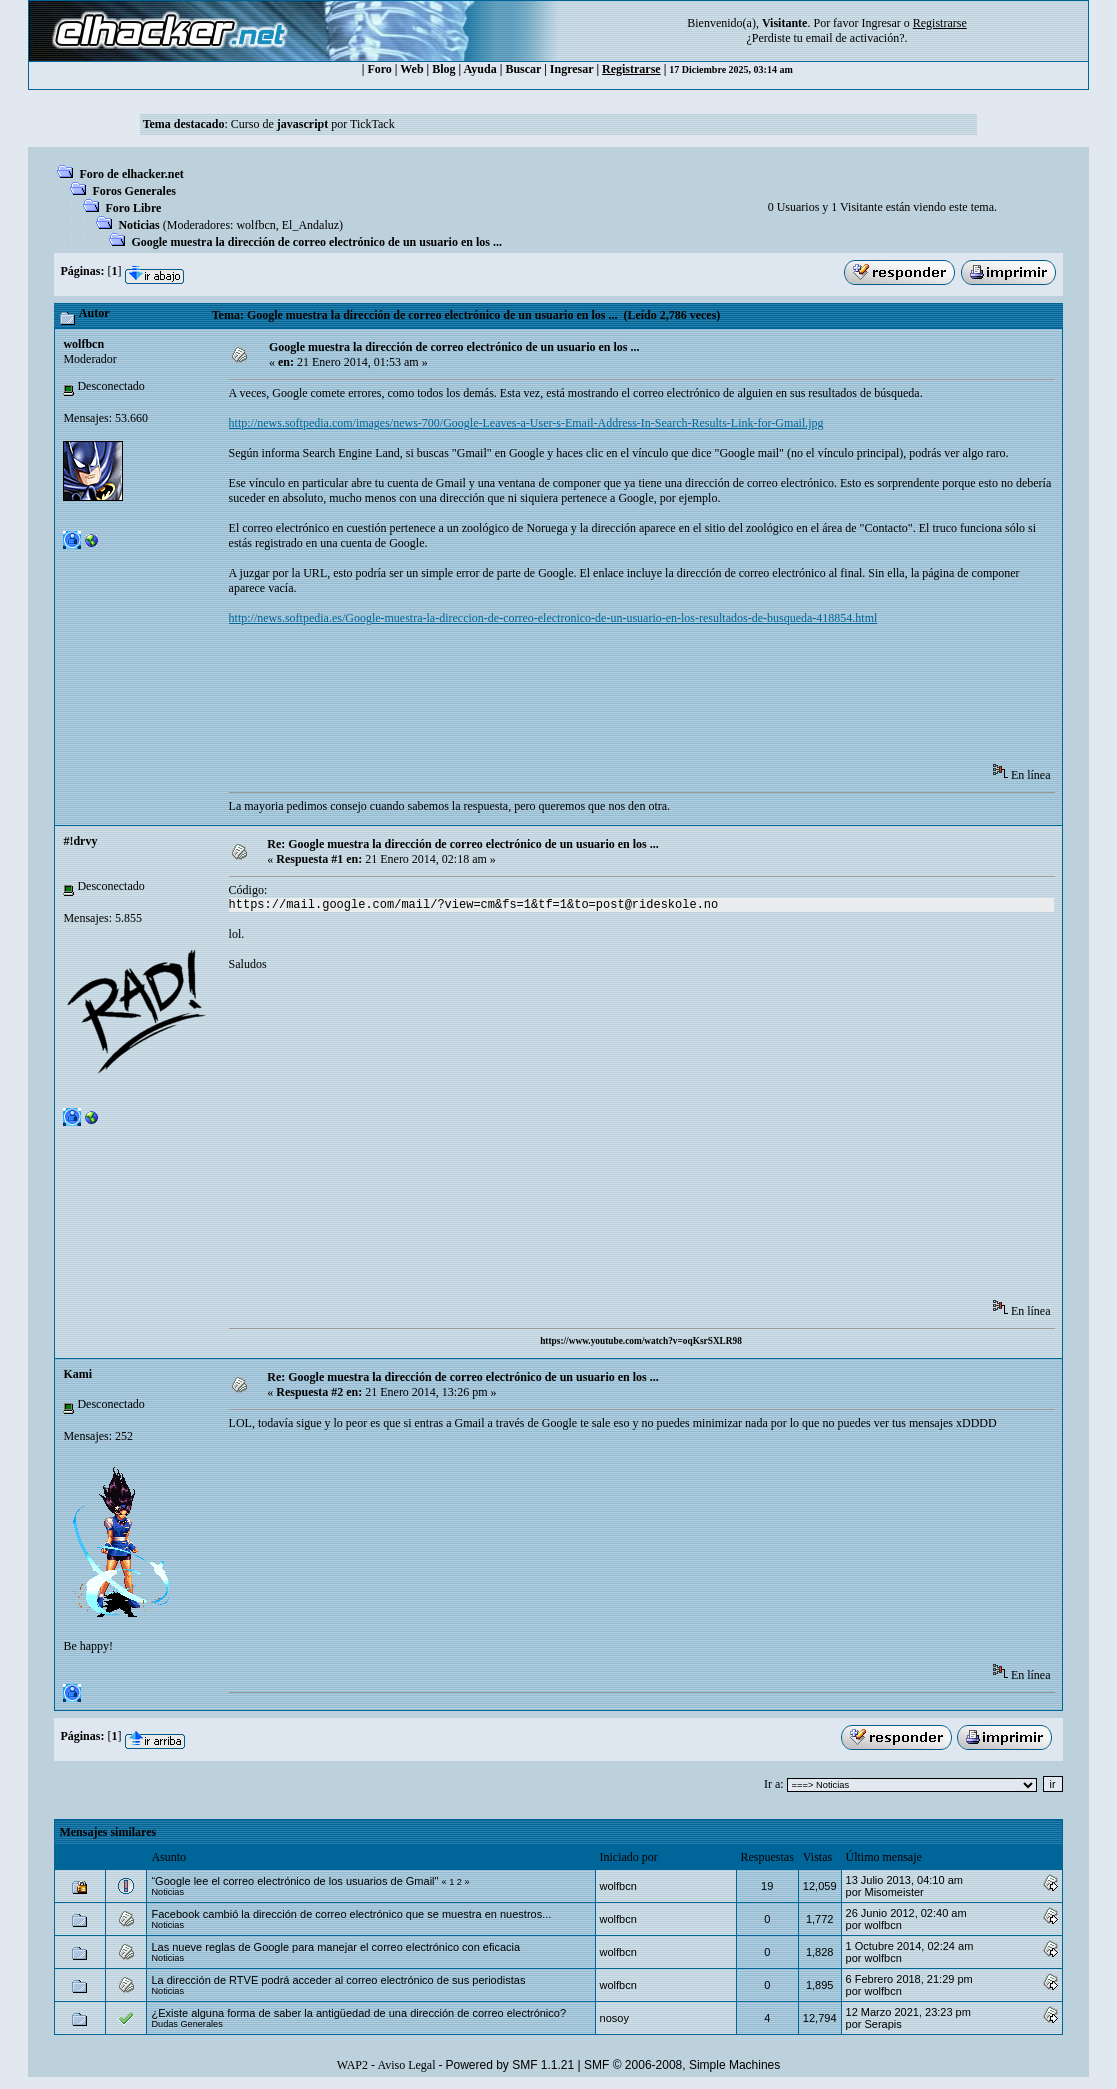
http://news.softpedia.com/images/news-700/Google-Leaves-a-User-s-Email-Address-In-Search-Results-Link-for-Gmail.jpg (526, 423)
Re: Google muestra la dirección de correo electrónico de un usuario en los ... (463, 844)
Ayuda (480, 69)
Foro (379, 69)
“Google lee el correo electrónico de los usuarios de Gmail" (294, 1881)
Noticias (138, 225)
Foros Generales (133, 191)
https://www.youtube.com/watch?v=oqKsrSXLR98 (641, 1341)
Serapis (882, 2024)
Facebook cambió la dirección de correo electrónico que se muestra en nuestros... (351, 1914)
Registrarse (631, 69)
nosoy (614, 2018)
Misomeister (893, 1892)
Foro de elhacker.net (131, 174)
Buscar (523, 69)
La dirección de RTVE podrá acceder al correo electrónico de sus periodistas (338, 1980)
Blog (443, 69)
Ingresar (880, 23)
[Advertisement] (593, 701)
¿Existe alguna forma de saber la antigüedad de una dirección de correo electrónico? (358, 2013)
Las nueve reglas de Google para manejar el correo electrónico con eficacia (335, 1947)
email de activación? (855, 38)
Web (411, 69)
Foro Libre (133, 208)
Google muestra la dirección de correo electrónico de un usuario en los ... (316, 242)
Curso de (279, 124)
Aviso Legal (406, 2065)
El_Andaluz (310, 225)
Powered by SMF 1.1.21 (509, 2065)
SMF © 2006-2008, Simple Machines (682, 2065)
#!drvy (80, 841)
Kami (77, 1374)
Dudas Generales (186, 2024)
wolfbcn (255, 225)
